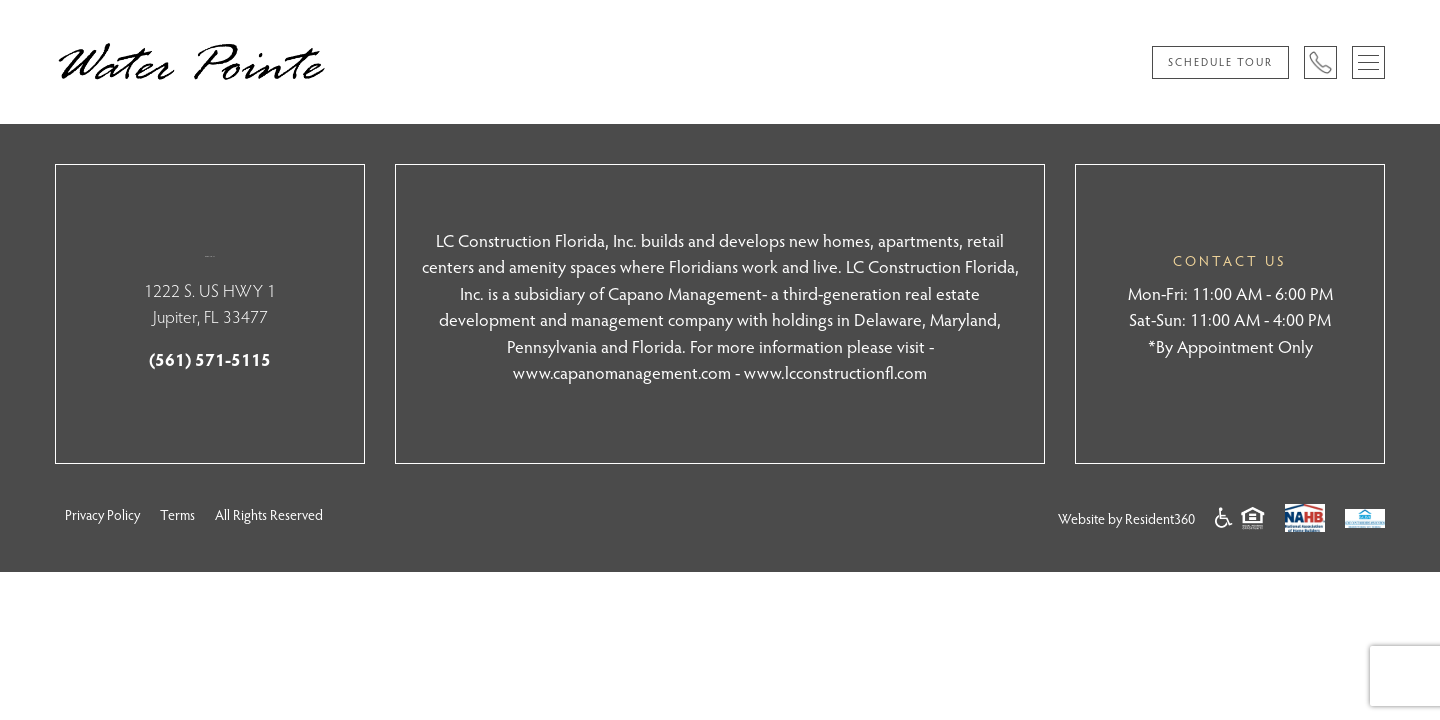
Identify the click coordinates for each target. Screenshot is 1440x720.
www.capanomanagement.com (622, 372)
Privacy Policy (102, 514)
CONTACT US (1230, 260)
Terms (177, 514)
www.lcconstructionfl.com (835, 372)
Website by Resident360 (1126, 518)
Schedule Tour (1220, 61)
